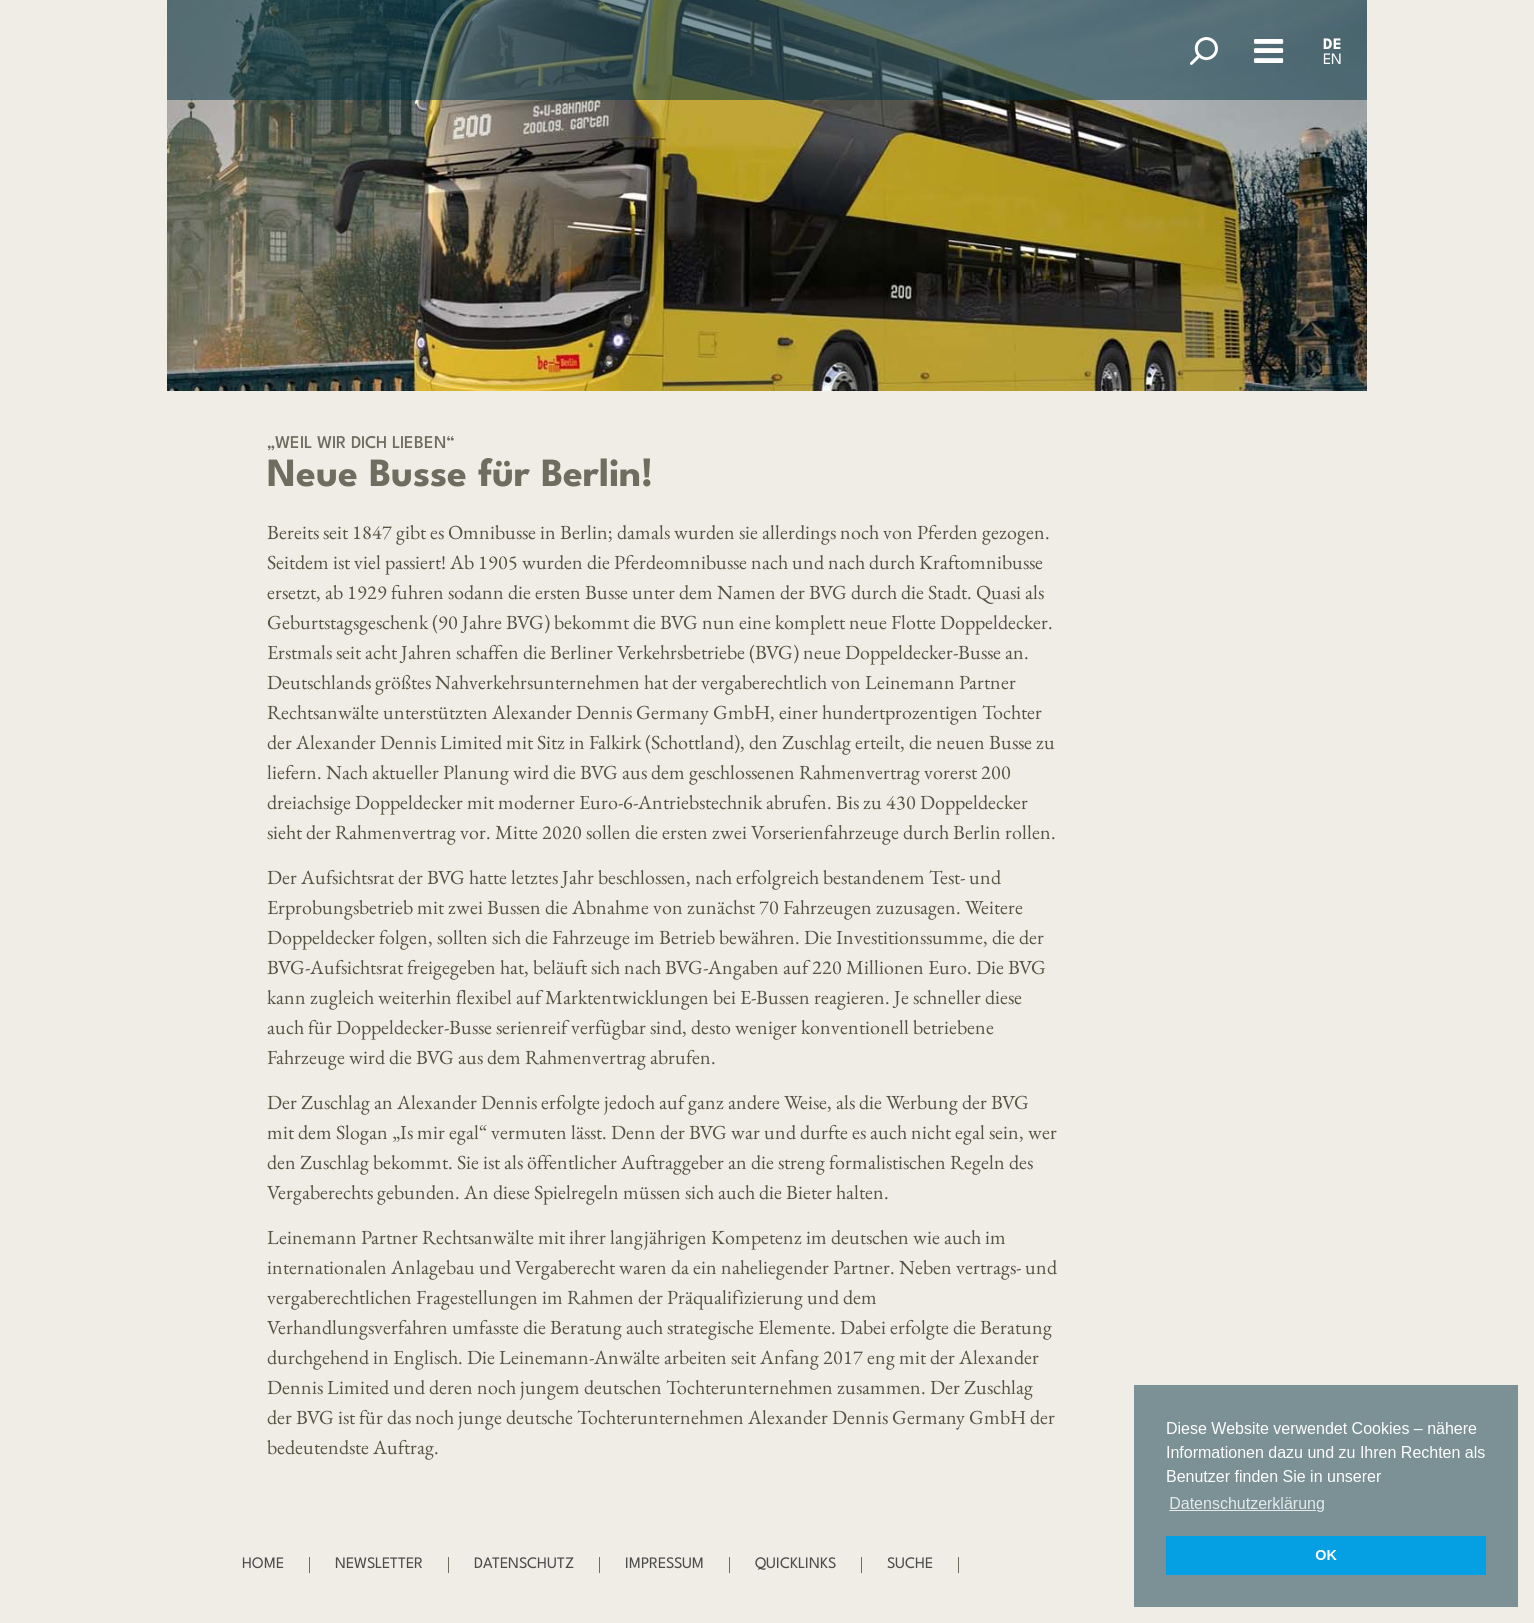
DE (1332, 45)
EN (1332, 60)
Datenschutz (524, 1564)
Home (263, 1564)
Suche (910, 1564)
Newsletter (379, 1564)
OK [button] (1326, 1555)
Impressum (664, 1564)
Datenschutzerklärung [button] (1247, 1503)
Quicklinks (795, 1564)
